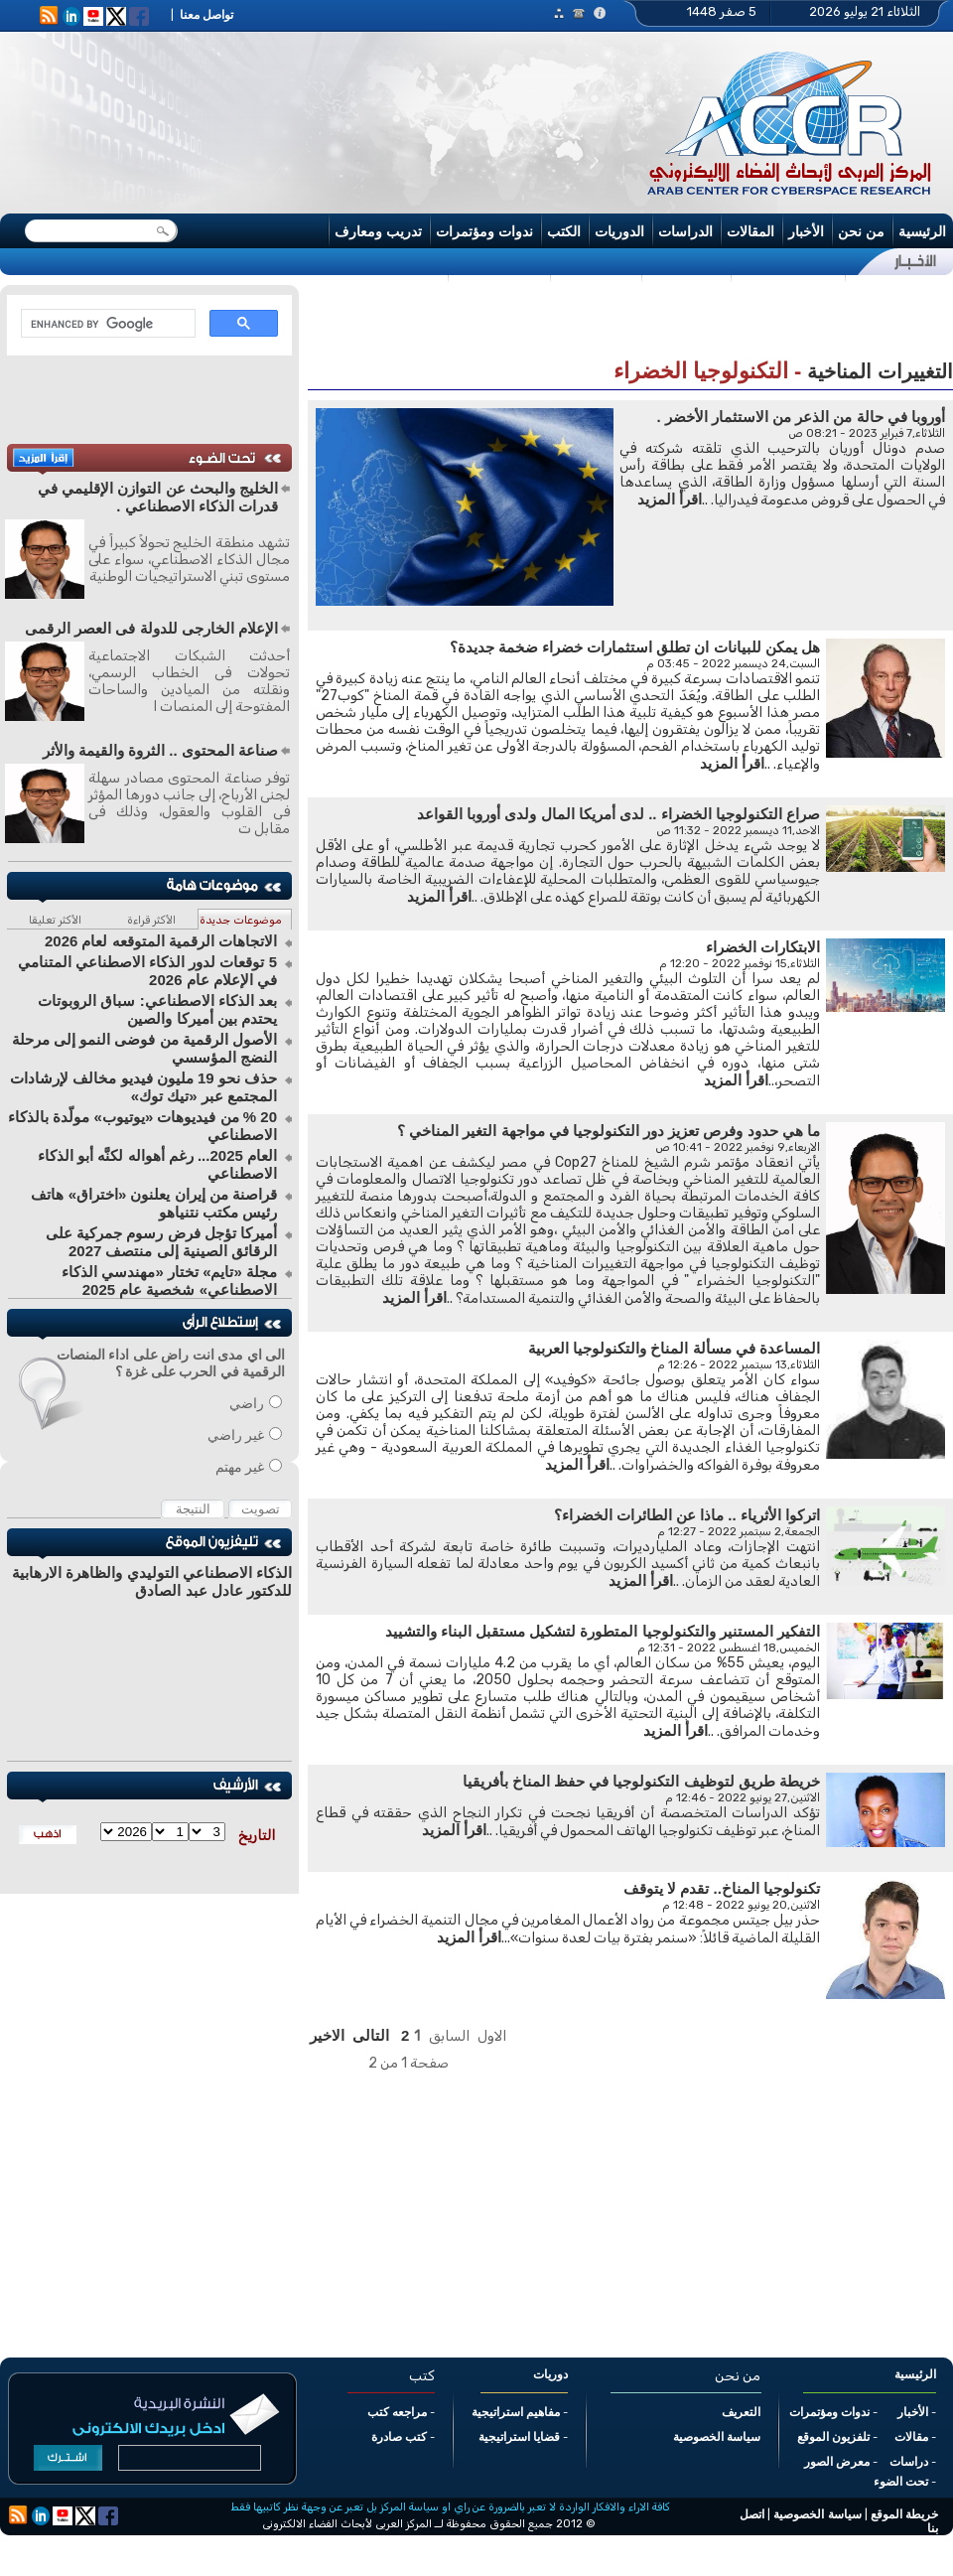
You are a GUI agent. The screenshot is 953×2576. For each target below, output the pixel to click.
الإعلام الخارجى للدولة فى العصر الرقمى (151, 628)
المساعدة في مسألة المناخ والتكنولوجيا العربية (674, 1348)
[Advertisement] (315, 108)
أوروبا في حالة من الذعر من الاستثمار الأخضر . (800, 416)
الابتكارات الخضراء (763, 946)
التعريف (741, 2412)
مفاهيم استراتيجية (516, 2412)
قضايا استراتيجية (519, 2437)
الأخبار (806, 231)
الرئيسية (922, 231)
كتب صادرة (399, 2437)
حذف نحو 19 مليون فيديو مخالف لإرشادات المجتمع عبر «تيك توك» (143, 1087)
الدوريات (619, 231)
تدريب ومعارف (378, 231)
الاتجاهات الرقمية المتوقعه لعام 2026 (161, 940)
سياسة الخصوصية (716, 2437)
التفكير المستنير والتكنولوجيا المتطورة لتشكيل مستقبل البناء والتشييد (602, 1631)
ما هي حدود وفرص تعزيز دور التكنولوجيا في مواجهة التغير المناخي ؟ (608, 1130)
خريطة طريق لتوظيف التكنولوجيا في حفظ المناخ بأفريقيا (641, 1781)
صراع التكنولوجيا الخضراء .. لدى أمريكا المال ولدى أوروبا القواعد (618, 813)
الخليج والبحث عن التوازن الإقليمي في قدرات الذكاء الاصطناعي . (158, 497)
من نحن (861, 231)
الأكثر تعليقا (55, 920)
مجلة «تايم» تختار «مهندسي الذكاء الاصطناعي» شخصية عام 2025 (169, 1280)
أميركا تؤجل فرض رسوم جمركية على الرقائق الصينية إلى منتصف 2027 (161, 1241)
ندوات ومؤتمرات (484, 231)
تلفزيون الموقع (833, 2437)
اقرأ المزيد (669, 499)
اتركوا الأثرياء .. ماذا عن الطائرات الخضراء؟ (687, 1514)
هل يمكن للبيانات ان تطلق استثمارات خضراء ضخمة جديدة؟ (635, 647)
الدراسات (685, 231)
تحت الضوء (901, 2482)
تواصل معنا (206, 15)
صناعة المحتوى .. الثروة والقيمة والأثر (160, 750)
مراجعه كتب (397, 2412)
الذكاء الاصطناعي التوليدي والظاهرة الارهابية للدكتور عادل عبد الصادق (152, 1581)
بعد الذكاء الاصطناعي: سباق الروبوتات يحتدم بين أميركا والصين (157, 1009)
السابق (449, 2036)
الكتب (564, 231)
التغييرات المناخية (880, 371)
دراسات (908, 2462)
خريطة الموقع (904, 2514)
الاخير (327, 2035)
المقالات (750, 231)
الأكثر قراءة (151, 920)
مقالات (911, 2437)
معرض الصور (837, 2462)
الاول (491, 2036)
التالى (370, 2035)
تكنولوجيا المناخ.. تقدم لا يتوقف (721, 1888)
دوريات (550, 2374)
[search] (106, 324)
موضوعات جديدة (241, 920)
